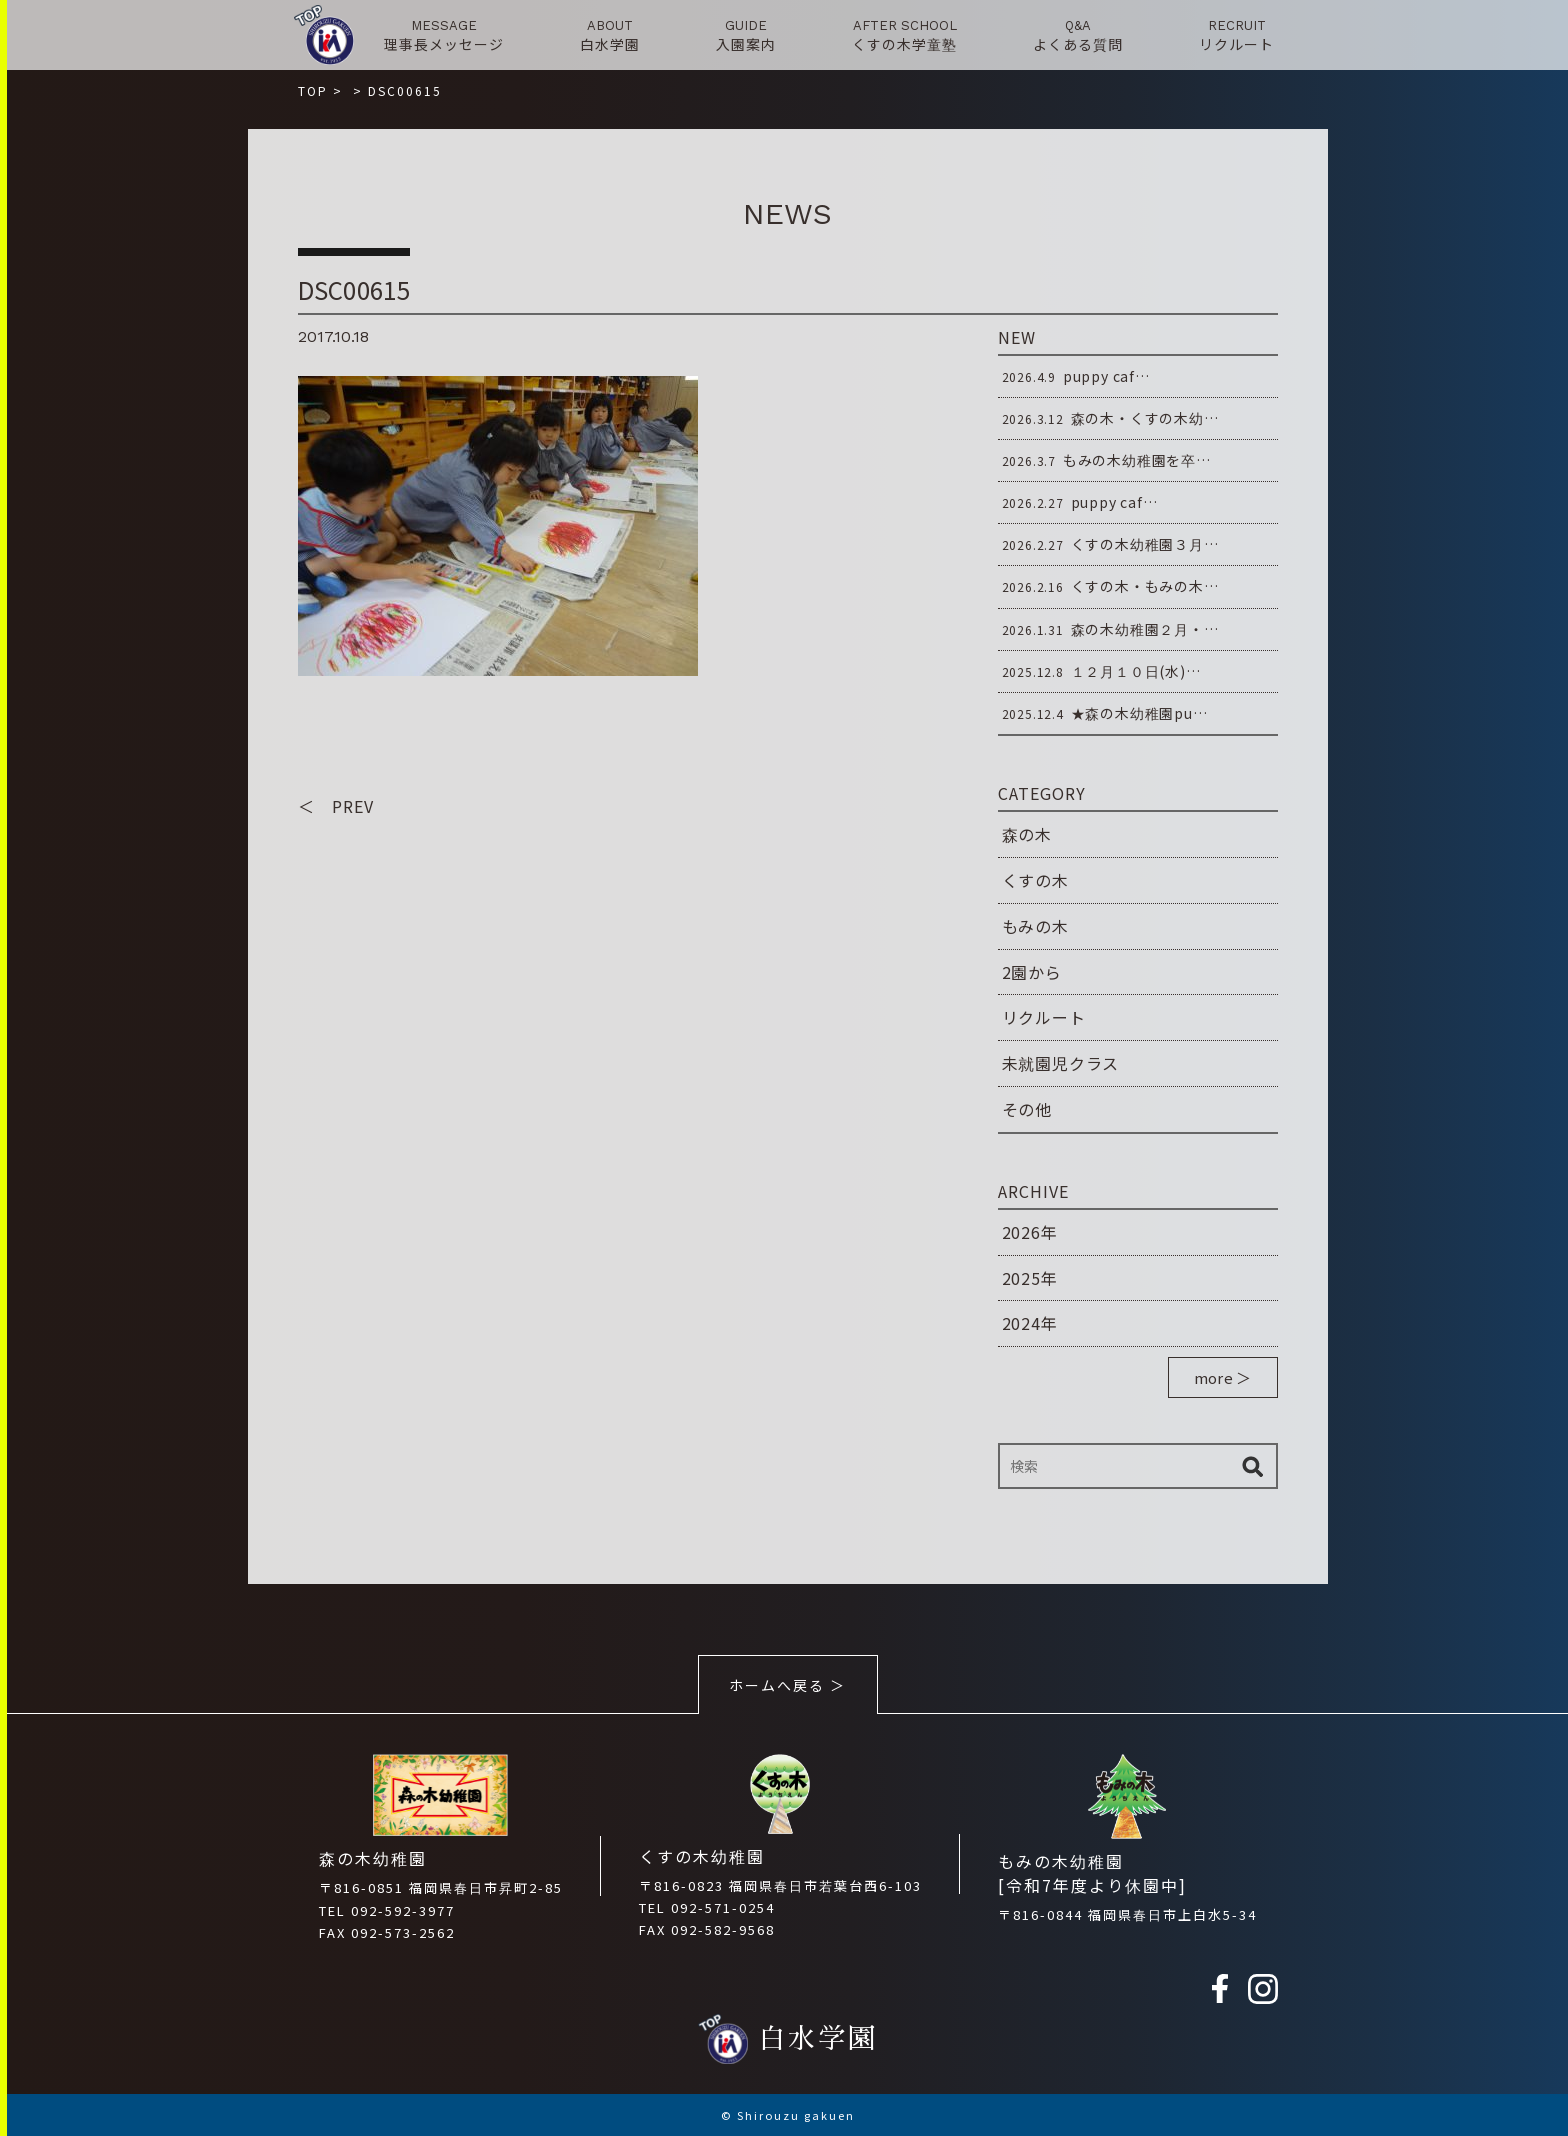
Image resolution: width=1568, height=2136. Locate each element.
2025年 (1030, 1278)
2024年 (1030, 1323)
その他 (1027, 1109)
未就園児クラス (1061, 1063)
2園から (1032, 972)
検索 (1253, 1466)
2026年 (1030, 1232)
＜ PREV (336, 806)
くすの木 (1035, 880)
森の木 (1027, 834)
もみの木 (1035, 926)
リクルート (1044, 1017)
